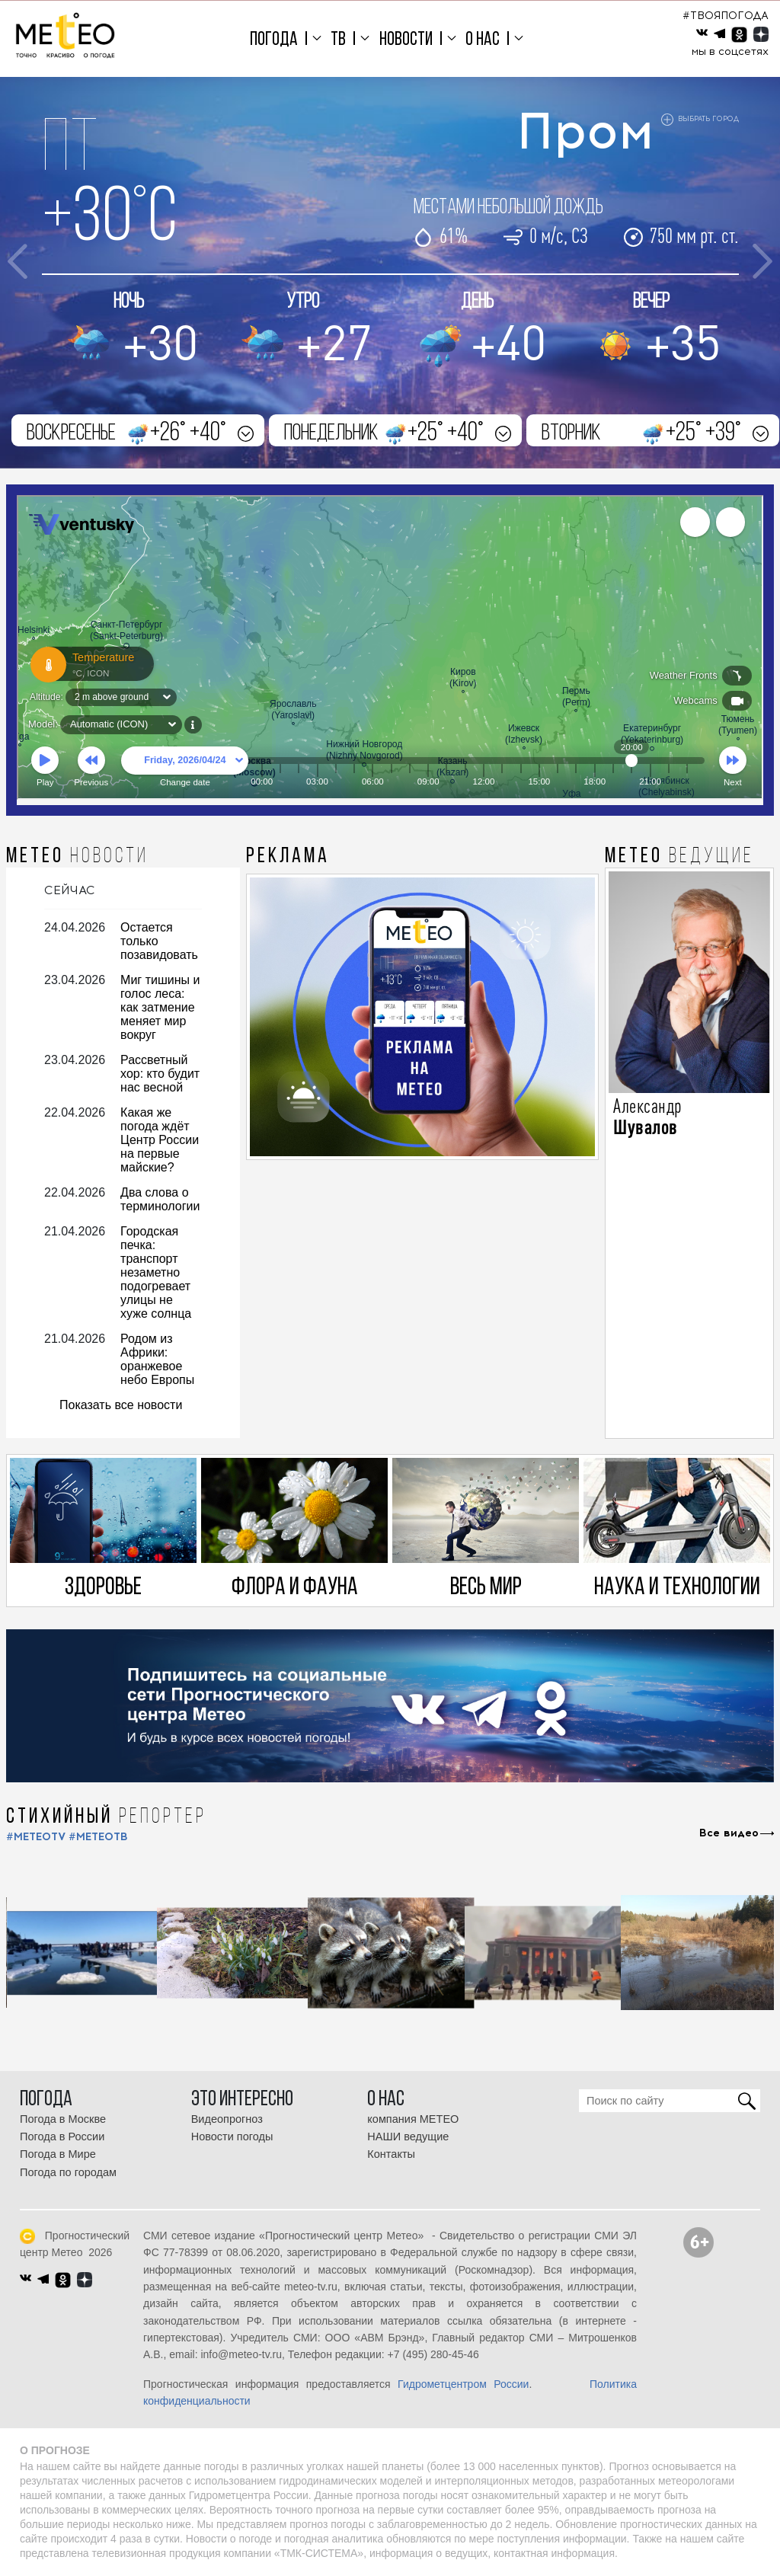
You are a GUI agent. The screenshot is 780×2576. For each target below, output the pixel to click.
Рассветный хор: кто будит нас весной (160, 1073)
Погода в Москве (63, 2119)
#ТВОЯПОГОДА (725, 15)
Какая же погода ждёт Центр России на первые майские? (159, 1140)
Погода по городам (68, 2172)
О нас (482, 40)
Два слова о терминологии (160, 1199)
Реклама (288, 857)
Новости (406, 40)
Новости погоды (232, 2136)
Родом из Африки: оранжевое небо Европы (157, 1359)
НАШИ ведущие (408, 2136)
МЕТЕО (77, 857)
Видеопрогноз (227, 2119)
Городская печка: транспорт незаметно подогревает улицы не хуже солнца (155, 1272)
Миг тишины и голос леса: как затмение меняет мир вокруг (160, 1007)
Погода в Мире (58, 2154)
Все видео (729, 1833)
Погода (274, 40)
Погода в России (62, 2136)
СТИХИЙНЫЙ (106, 1817)
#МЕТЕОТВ (98, 1836)
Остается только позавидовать (159, 941)
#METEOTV (36, 1836)
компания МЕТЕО (413, 2119)
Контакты (391, 2154)
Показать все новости (120, 1404)
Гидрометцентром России (463, 2384)
